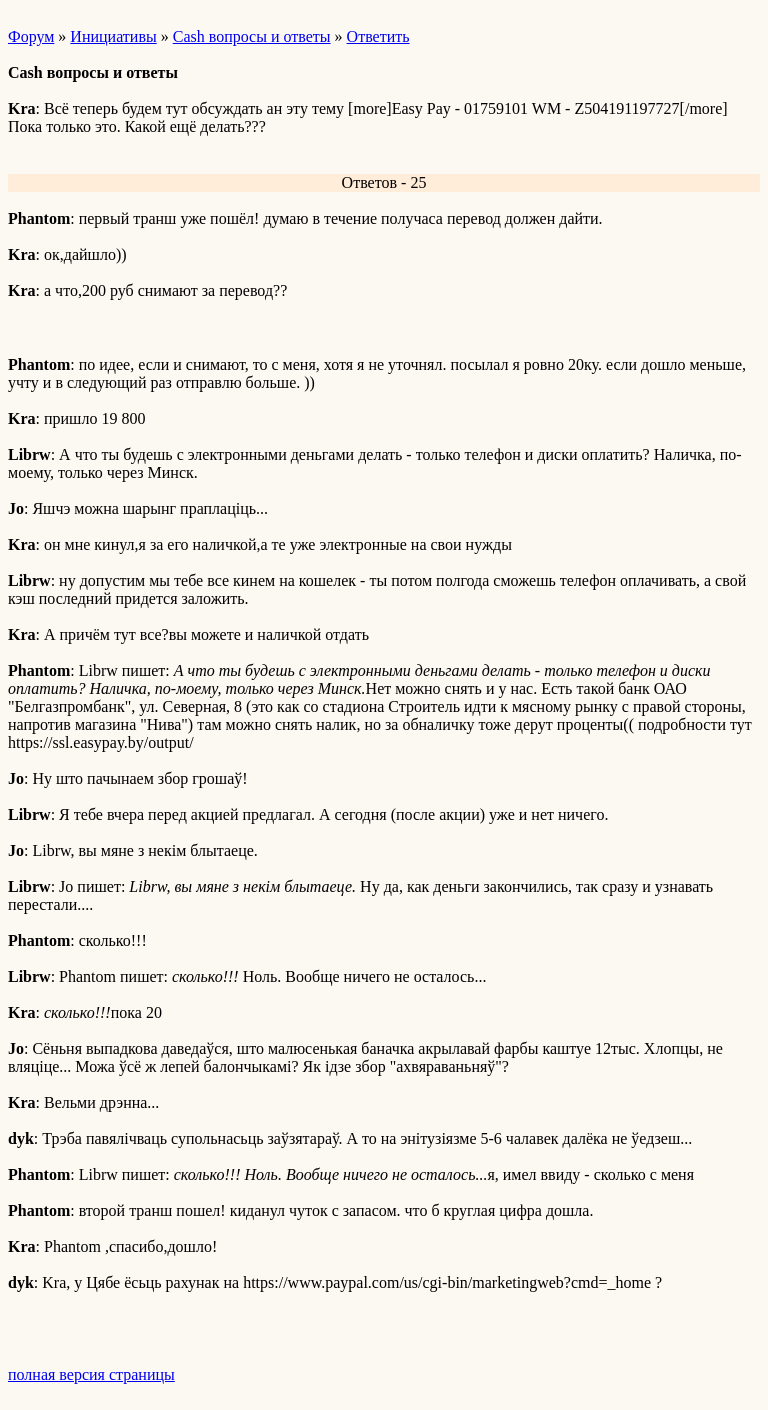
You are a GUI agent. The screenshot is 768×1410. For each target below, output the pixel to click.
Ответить (378, 36)
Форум (31, 36)
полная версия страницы (91, 1374)
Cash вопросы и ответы (252, 36)
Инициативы (113, 36)
